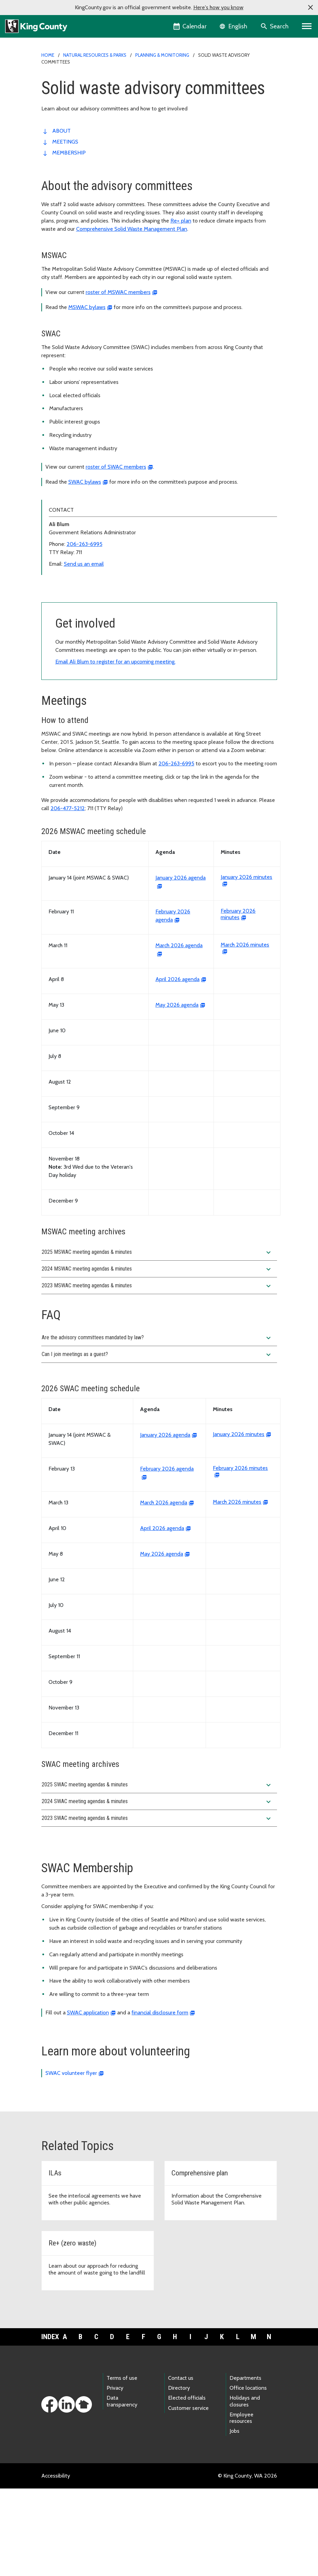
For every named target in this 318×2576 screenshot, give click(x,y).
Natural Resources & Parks (94, 55)
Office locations (248, 2475)
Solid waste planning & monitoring (85, 594)
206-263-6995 (84, 544)
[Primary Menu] (307, 26)
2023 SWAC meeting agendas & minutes (157, 1906)
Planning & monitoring (162, 55)
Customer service (188, 2495)
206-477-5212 (68, 896)
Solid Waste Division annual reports (87, 659)
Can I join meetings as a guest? (157, 1442)
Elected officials (187, 2485)
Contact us (180, 2465)
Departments (245, 2465)
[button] (310, 7)
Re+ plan (180, 220)
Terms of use (122, 2465)
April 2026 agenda (177, 1066)
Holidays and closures (245, 2488)
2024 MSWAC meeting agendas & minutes (157, 1357)
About (61, 131)
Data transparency (122, 2488)
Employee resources (241, 2505)
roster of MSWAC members (118, 292)
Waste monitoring (66, 670)
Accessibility (55, 2563)
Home (47, 55)
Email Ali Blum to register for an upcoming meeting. (115, 749)
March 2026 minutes (237, 1589)
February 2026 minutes (238, 1001)
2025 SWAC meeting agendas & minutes (157, 1872)
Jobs (234, 2518)
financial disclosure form (160, 2100)
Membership (69, 152)
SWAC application (88, 2100)
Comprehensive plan (69, 616)
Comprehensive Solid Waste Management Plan (131, 229)
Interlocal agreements (71, 626)
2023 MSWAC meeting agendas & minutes (157, 1373)
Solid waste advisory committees (86, 637)
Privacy (115, 2475)
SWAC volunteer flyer (71, 2160)
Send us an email (84, 564)
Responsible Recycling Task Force (84, 648)
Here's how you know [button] (218, 7)
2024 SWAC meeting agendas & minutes (157, 1889)
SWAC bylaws (84, 482)
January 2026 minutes (238, 1521)
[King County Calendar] (190, 26)
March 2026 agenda (163, 1590)
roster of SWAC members (116, 467)
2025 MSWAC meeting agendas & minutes (157, 1340)
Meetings (65, 141)
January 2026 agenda (165, 1522)
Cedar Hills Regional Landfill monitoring (91, 605)
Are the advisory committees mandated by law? (157, 1425)
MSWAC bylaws (87, 307)
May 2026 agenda (176, 1092)
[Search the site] (275, 26)
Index (49, 2424)
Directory (179, 2475)
